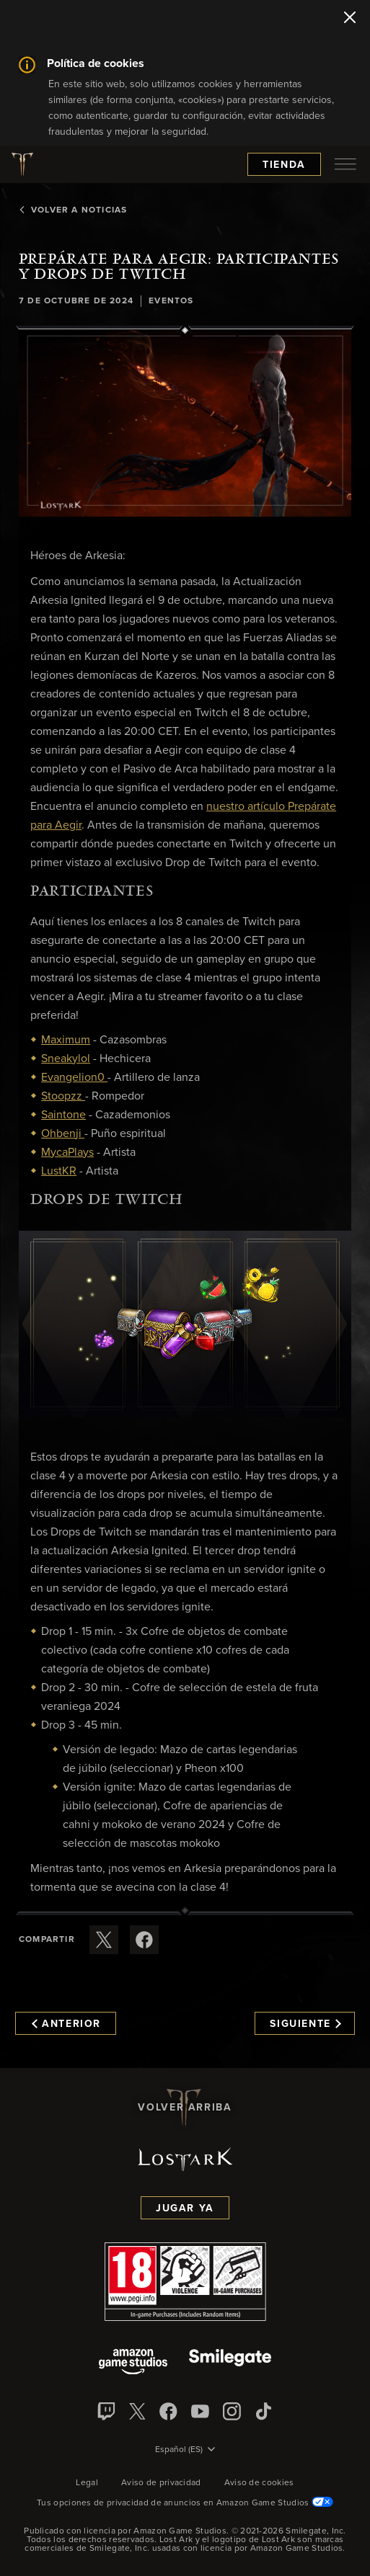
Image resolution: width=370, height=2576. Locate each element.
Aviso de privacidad (161, 2483)
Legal (87, 2483)
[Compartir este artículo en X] (103, 1939)
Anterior (66, 2024)
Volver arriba (185, 2107)
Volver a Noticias (73, 210)
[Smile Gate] (230, 2363)
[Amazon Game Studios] (133, 2363)
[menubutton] (345, 164)
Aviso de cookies (259, 2483)
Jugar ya (185, 2208)
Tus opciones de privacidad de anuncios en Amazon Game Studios (185, 2503)
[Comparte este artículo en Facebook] (144, 1939)
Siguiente (305, 2024)
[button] (185, 423)
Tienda (284, 165)
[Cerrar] (350, 19)
